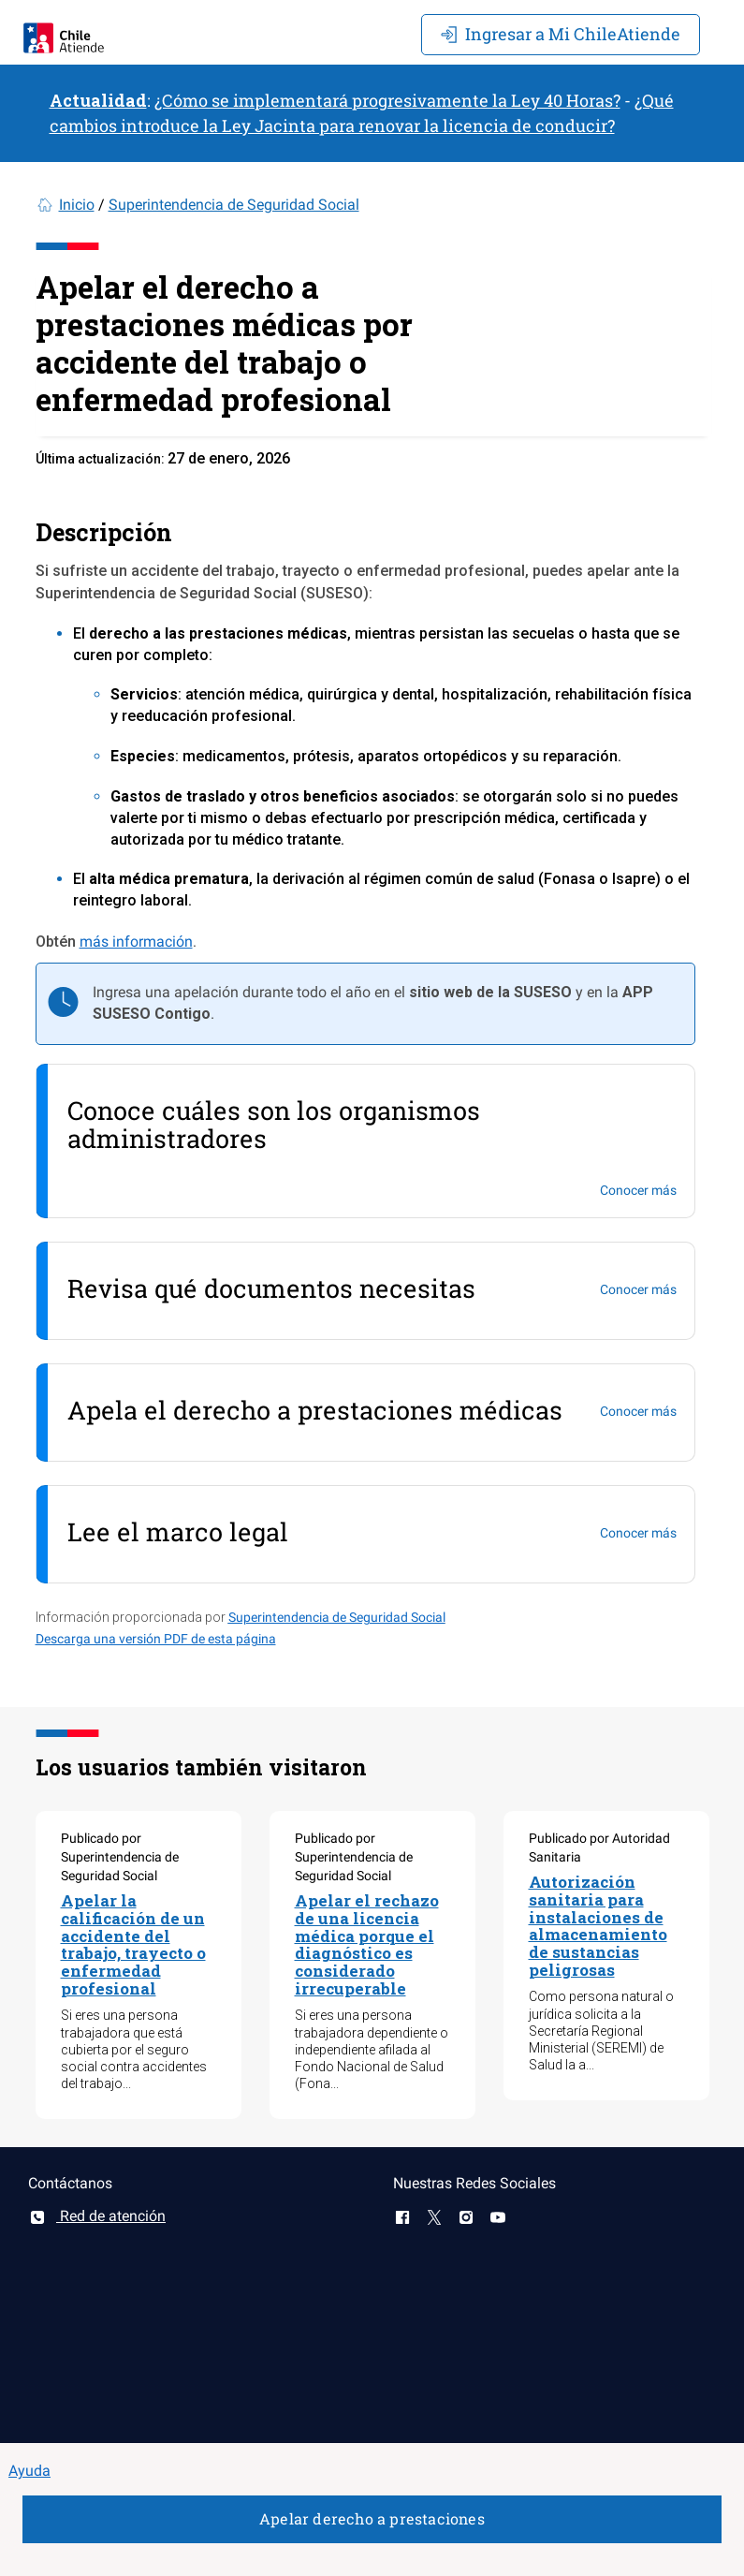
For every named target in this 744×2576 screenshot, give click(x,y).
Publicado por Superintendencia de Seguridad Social (120, 1857)
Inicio (77, 204)
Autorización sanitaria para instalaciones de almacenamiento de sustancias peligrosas (598, 1925)
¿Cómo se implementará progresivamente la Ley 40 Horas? (387, 100)
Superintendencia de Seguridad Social (234, 204)
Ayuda (29, 2471)
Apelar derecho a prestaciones (372, 2518)
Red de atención (97, 2216)
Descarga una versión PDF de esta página (156, 1638)
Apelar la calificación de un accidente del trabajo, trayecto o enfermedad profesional (133, 1944)
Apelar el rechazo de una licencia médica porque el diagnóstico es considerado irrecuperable (367, 1944)
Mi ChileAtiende (560, 33)
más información (136, 941)
